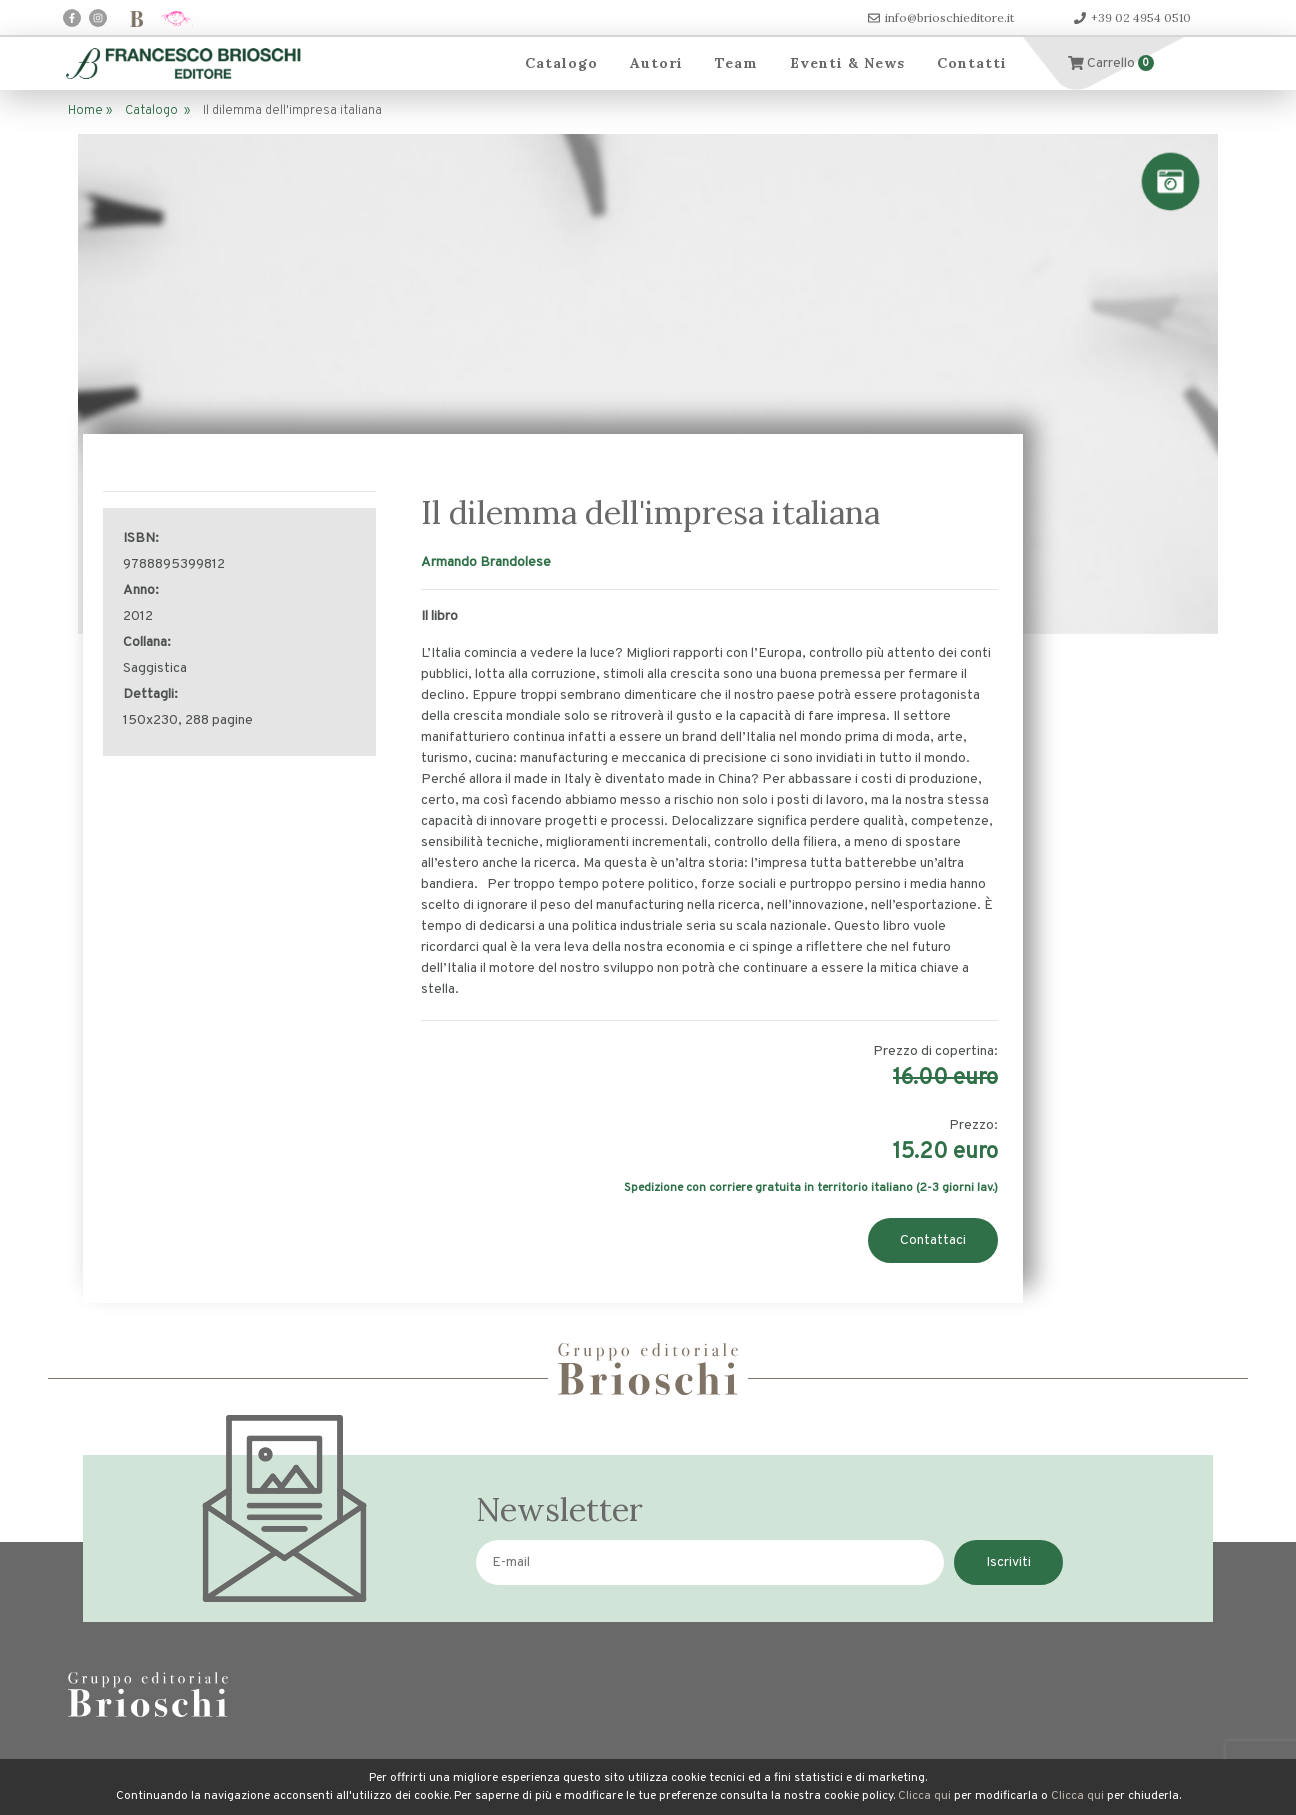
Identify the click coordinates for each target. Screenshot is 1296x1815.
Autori (656, 63)
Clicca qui (924, 1796)
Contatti (972, 63)
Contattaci (933, 1240)
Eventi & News (847, 63)
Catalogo (561, 63)
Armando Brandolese (486, 562)
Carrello (1111, 63)
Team (736, 63)
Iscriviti (1008, 1562)
